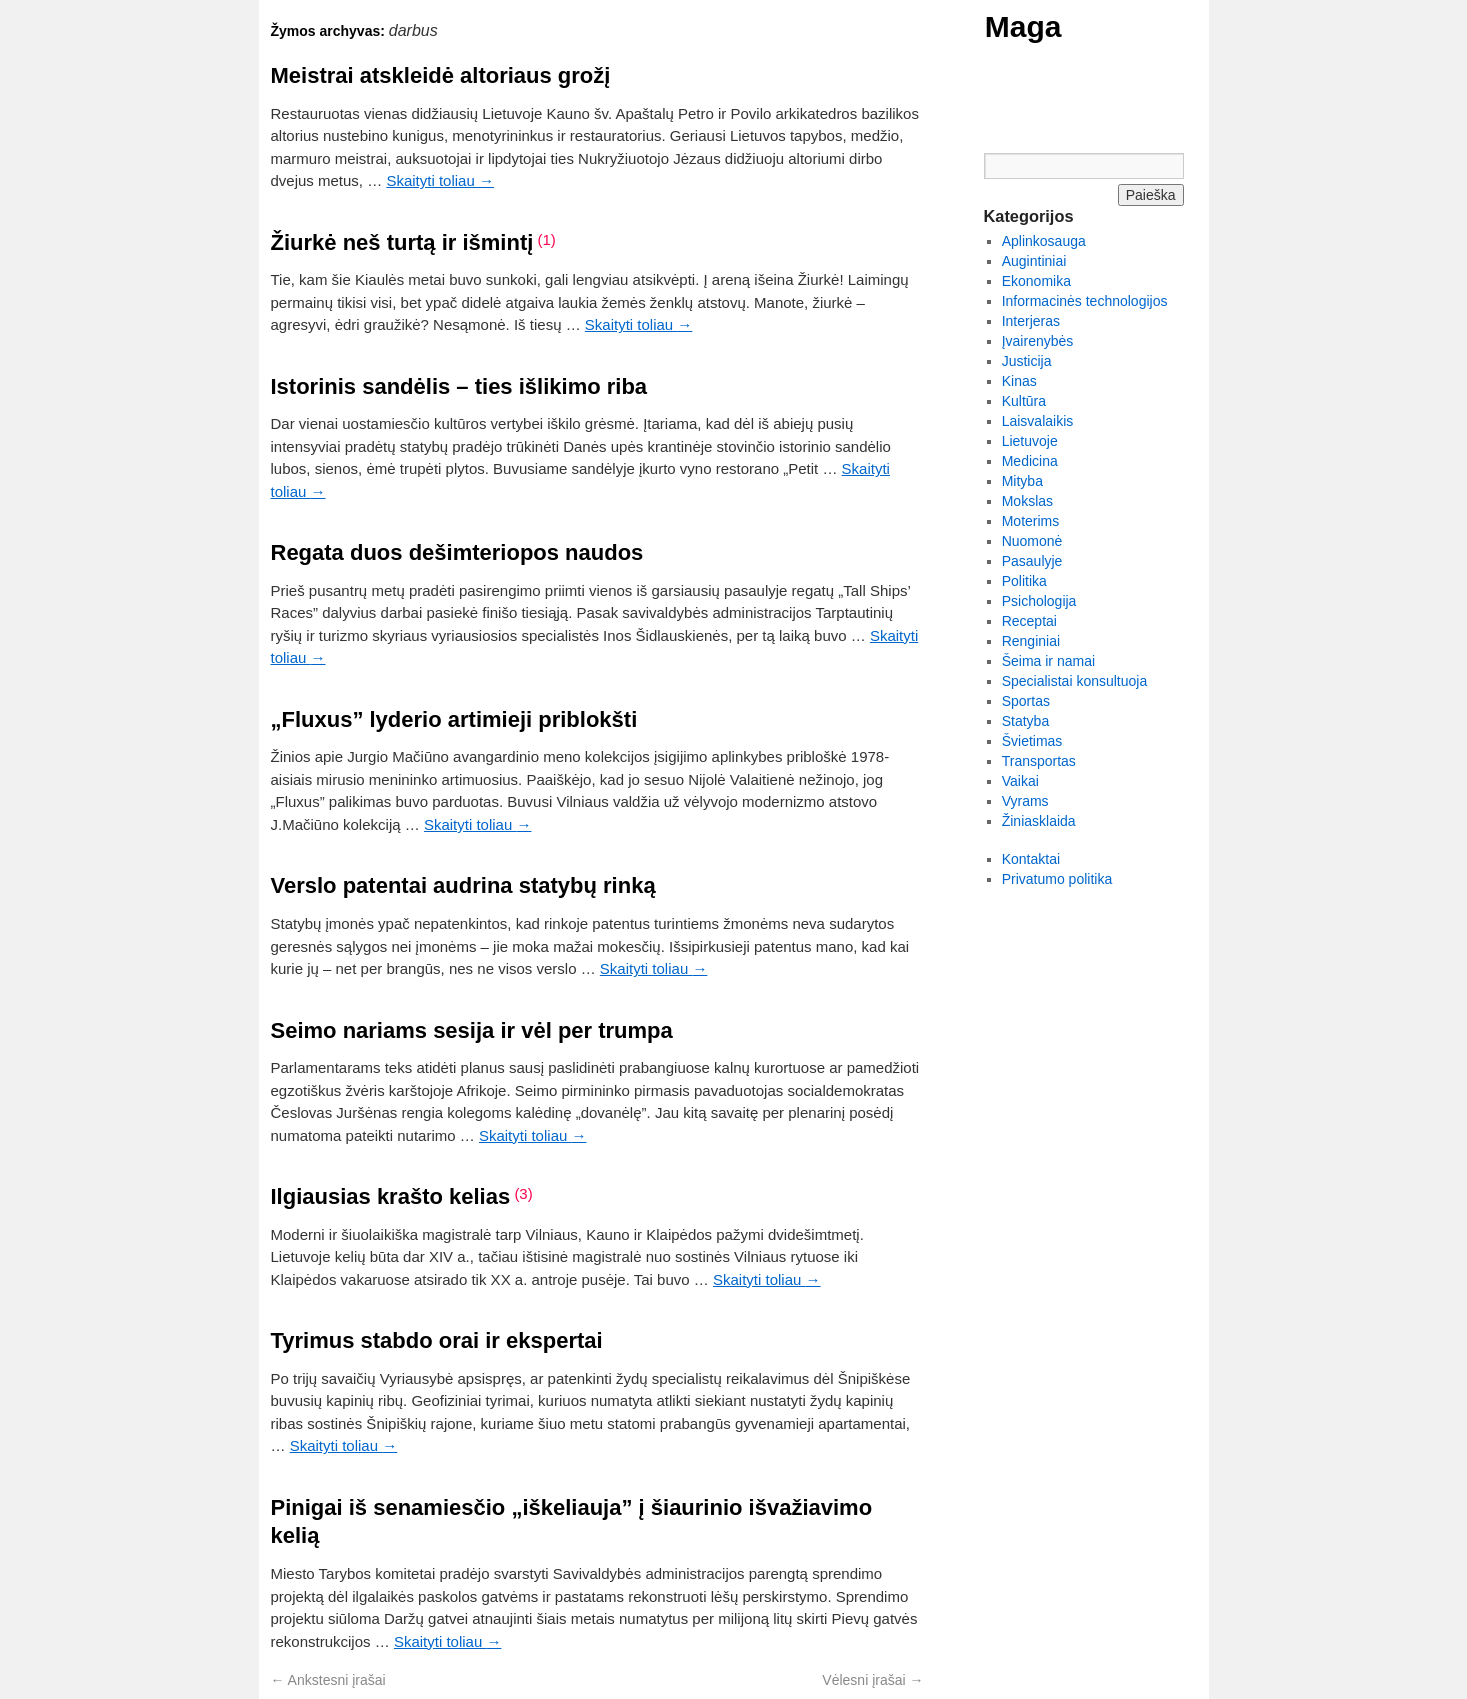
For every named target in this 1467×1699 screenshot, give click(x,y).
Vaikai (1020, 781)
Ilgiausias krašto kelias (391, 1196)
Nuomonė (1032, 541)
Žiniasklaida (1039, 821)
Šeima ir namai (1048, 661)
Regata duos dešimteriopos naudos (457, 552)
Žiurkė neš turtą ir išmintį (402, 242)
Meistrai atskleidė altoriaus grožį (441, 75)
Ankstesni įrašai (328, 1680)
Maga (1023, 26)
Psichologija (1039, 601)
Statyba (1025, 721)
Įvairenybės (1038, 341)
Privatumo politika (1057, 879)
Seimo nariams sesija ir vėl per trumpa (472, 1030)
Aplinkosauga (1044, 241)
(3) (523, 1193)
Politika (1024, 581)
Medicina (1030, 461)
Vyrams (1025, 801)
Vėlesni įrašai (872, 1680)
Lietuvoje (1030, 441)
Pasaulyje (1032, 561)
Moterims (1031, 521)
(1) (547, 239)
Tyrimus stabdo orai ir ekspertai (437, 1340)
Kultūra (1024, 401)
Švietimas (1032, 741)
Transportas (1039, 761)
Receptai (1029, 621)
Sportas (1026, 701)
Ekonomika (1036, 281)
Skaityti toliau (440, 180)
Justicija (1027, 361)
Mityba (1022, 481)
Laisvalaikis (1038, 421)
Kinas (1019, 381)
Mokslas (1027, 501)
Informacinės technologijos (1085, 301)
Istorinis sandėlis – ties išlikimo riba (459, 386)
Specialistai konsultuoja (1075, 681)
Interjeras (1031, 321)
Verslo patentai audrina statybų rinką (463, 885)
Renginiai (1031, 641)
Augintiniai (1034, 261)
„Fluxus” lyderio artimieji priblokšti (454, 719)
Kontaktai (1031, 859)
